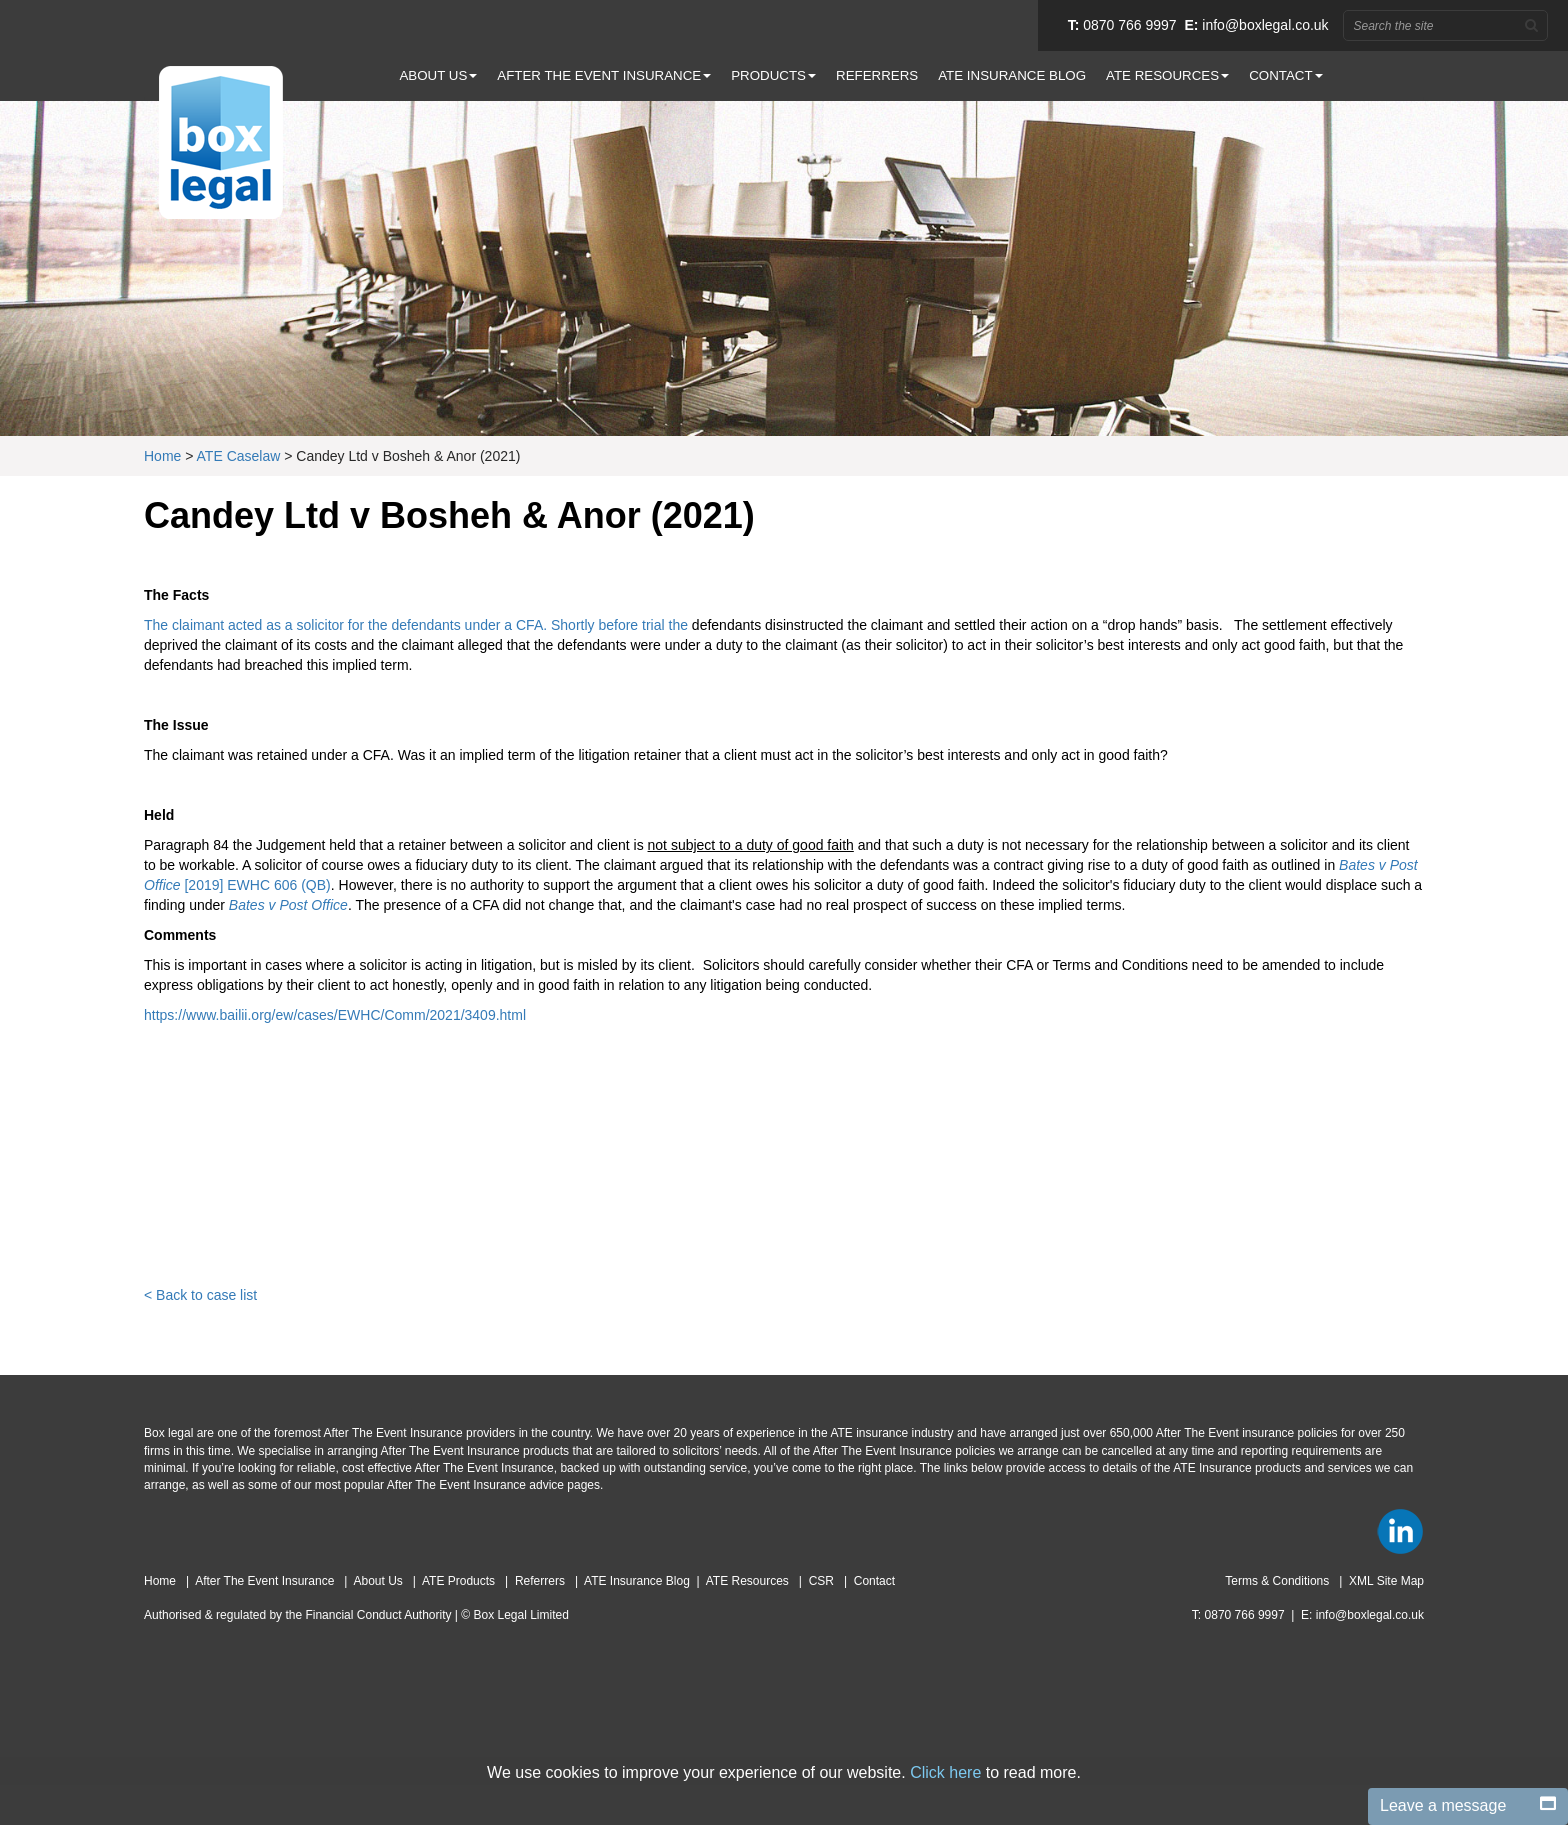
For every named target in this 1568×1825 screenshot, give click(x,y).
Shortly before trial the (621, 625)
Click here (945, 1772)
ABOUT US (438, 75)
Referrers (541, 1581)
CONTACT (1285, 75)
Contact (874, 1581)
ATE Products (460, 1581)
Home (162, 456)
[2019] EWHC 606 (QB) (257, 885)
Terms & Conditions (1278, 1581)
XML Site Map (1386, 1581)
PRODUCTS (773, 75)
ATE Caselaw (239, 456)
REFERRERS (877, 75)
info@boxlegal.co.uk (1265, 25)
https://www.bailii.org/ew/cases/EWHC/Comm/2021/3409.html (335, 1015)
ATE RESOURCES (1167, 75)
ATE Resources (749, 1581)
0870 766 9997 (1129, 25)
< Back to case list (200, 1295)
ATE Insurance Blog (637, 1581)
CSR (823, 1581)
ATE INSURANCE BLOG (1012, 75)
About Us (379, 1581)
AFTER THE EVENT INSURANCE (604, 75)
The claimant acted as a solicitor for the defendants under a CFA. (347, 625)
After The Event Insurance (266, 1581)
